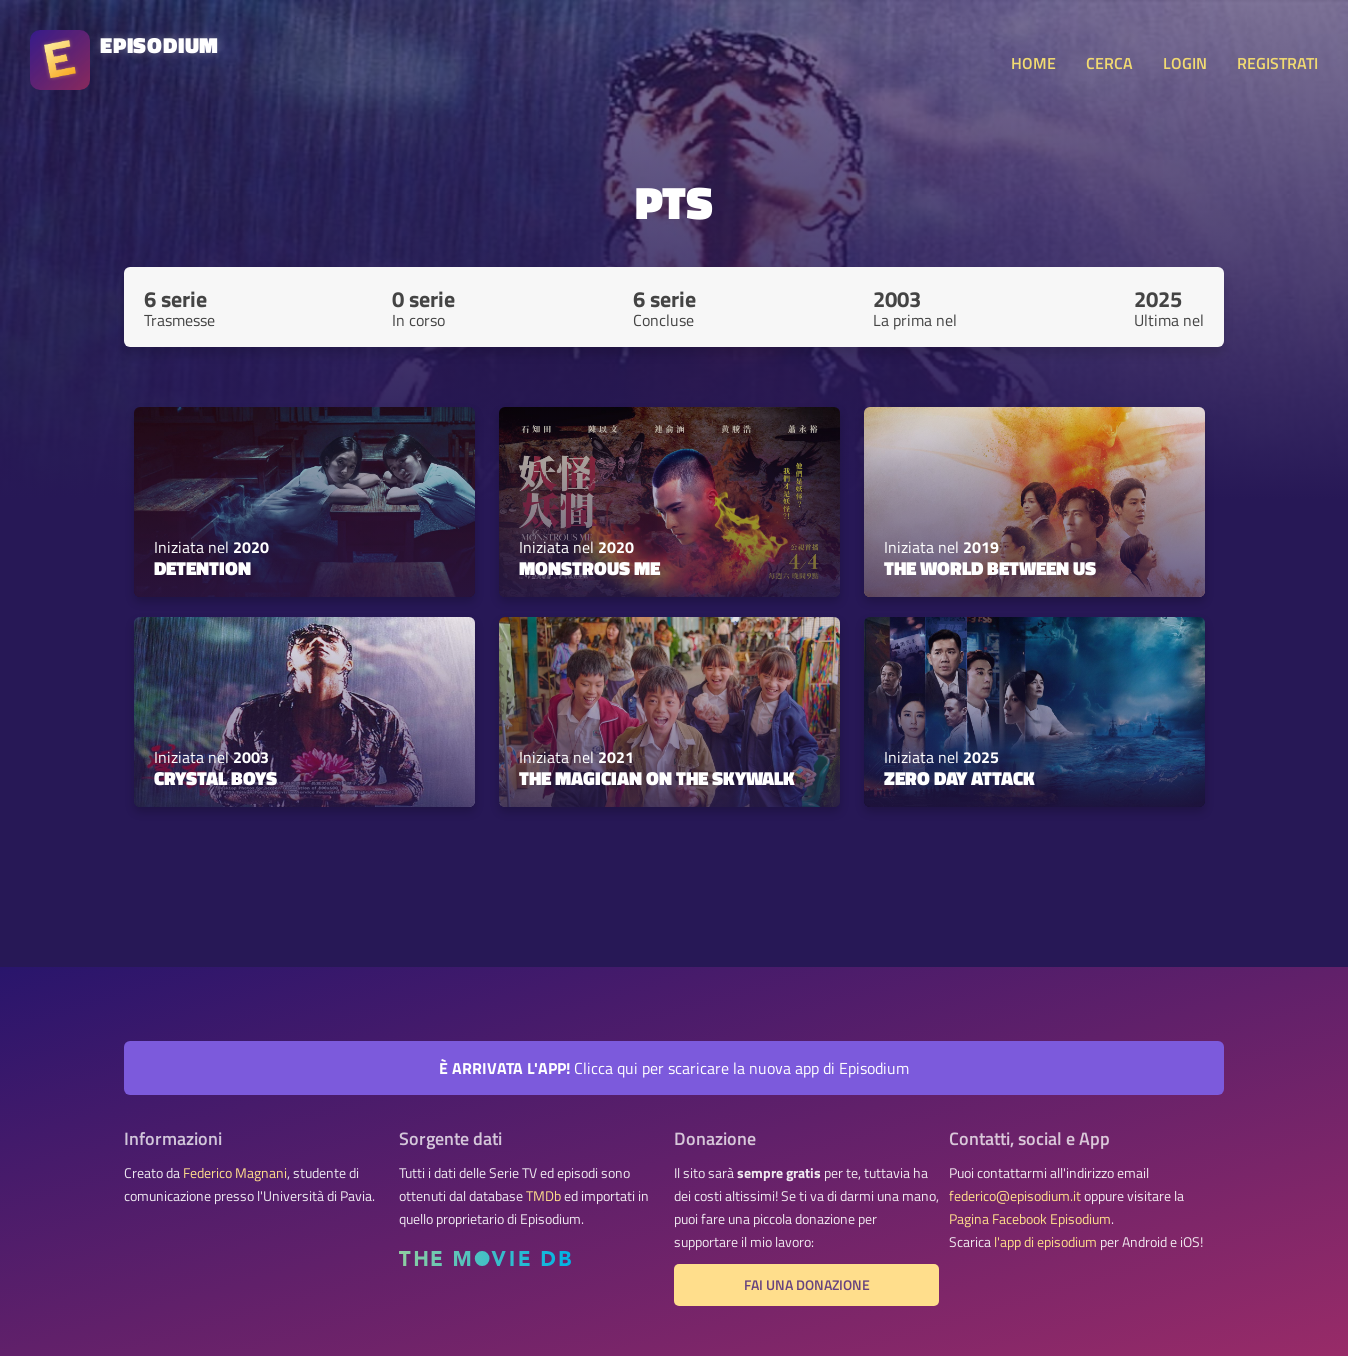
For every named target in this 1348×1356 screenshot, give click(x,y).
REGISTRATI (1277, 63)
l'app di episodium (1045, 1242)
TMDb (543, 1196)
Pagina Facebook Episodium (1030, 1219)
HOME (1033, 63)
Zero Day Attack (959, 778)
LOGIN (1185, 63)
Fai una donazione (807, 1285)
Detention (202, 568)
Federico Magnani (235, 1173)
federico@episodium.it (1015, 1196)
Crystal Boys (215, 778)
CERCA (1109, 63)
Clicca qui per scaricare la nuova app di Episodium (674, 1068)
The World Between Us (990, 568)
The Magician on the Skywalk (657, 778)
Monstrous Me (589, 568)
